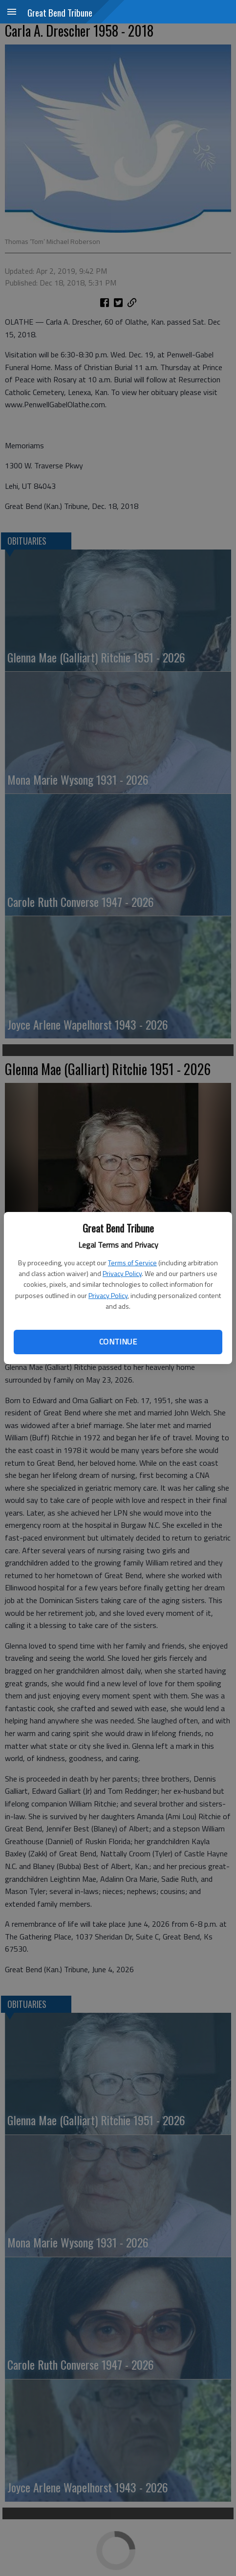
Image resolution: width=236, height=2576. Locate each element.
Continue (118, 1341)
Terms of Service (132, 1262)
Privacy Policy (122, 1273)
